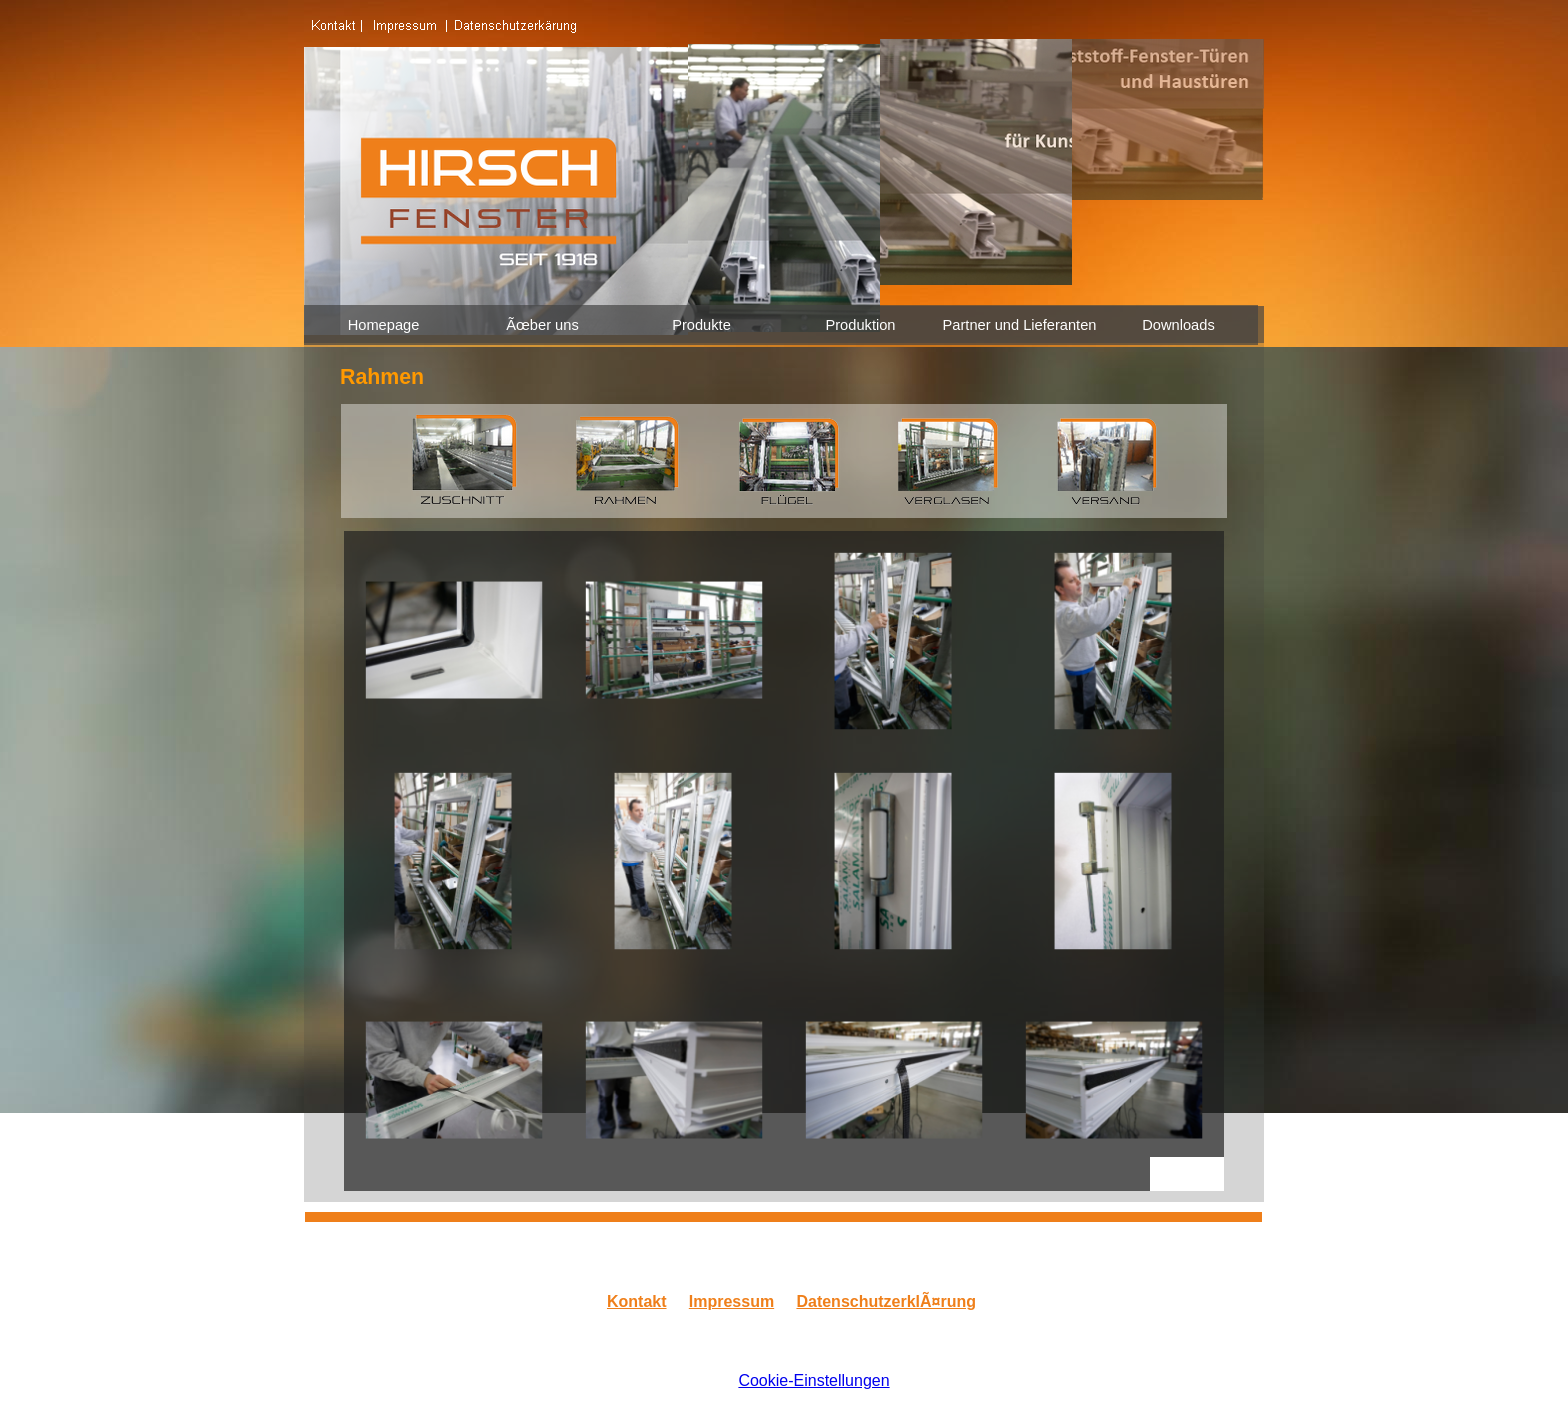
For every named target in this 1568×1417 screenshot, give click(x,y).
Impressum (731, 1301)
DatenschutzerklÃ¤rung (886, 1301)
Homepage (384, 325)
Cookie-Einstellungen (813, 1380)
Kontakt (637, 1301)
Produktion (860, 325)
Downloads (1178, 325)
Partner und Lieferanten (1020, 325)
